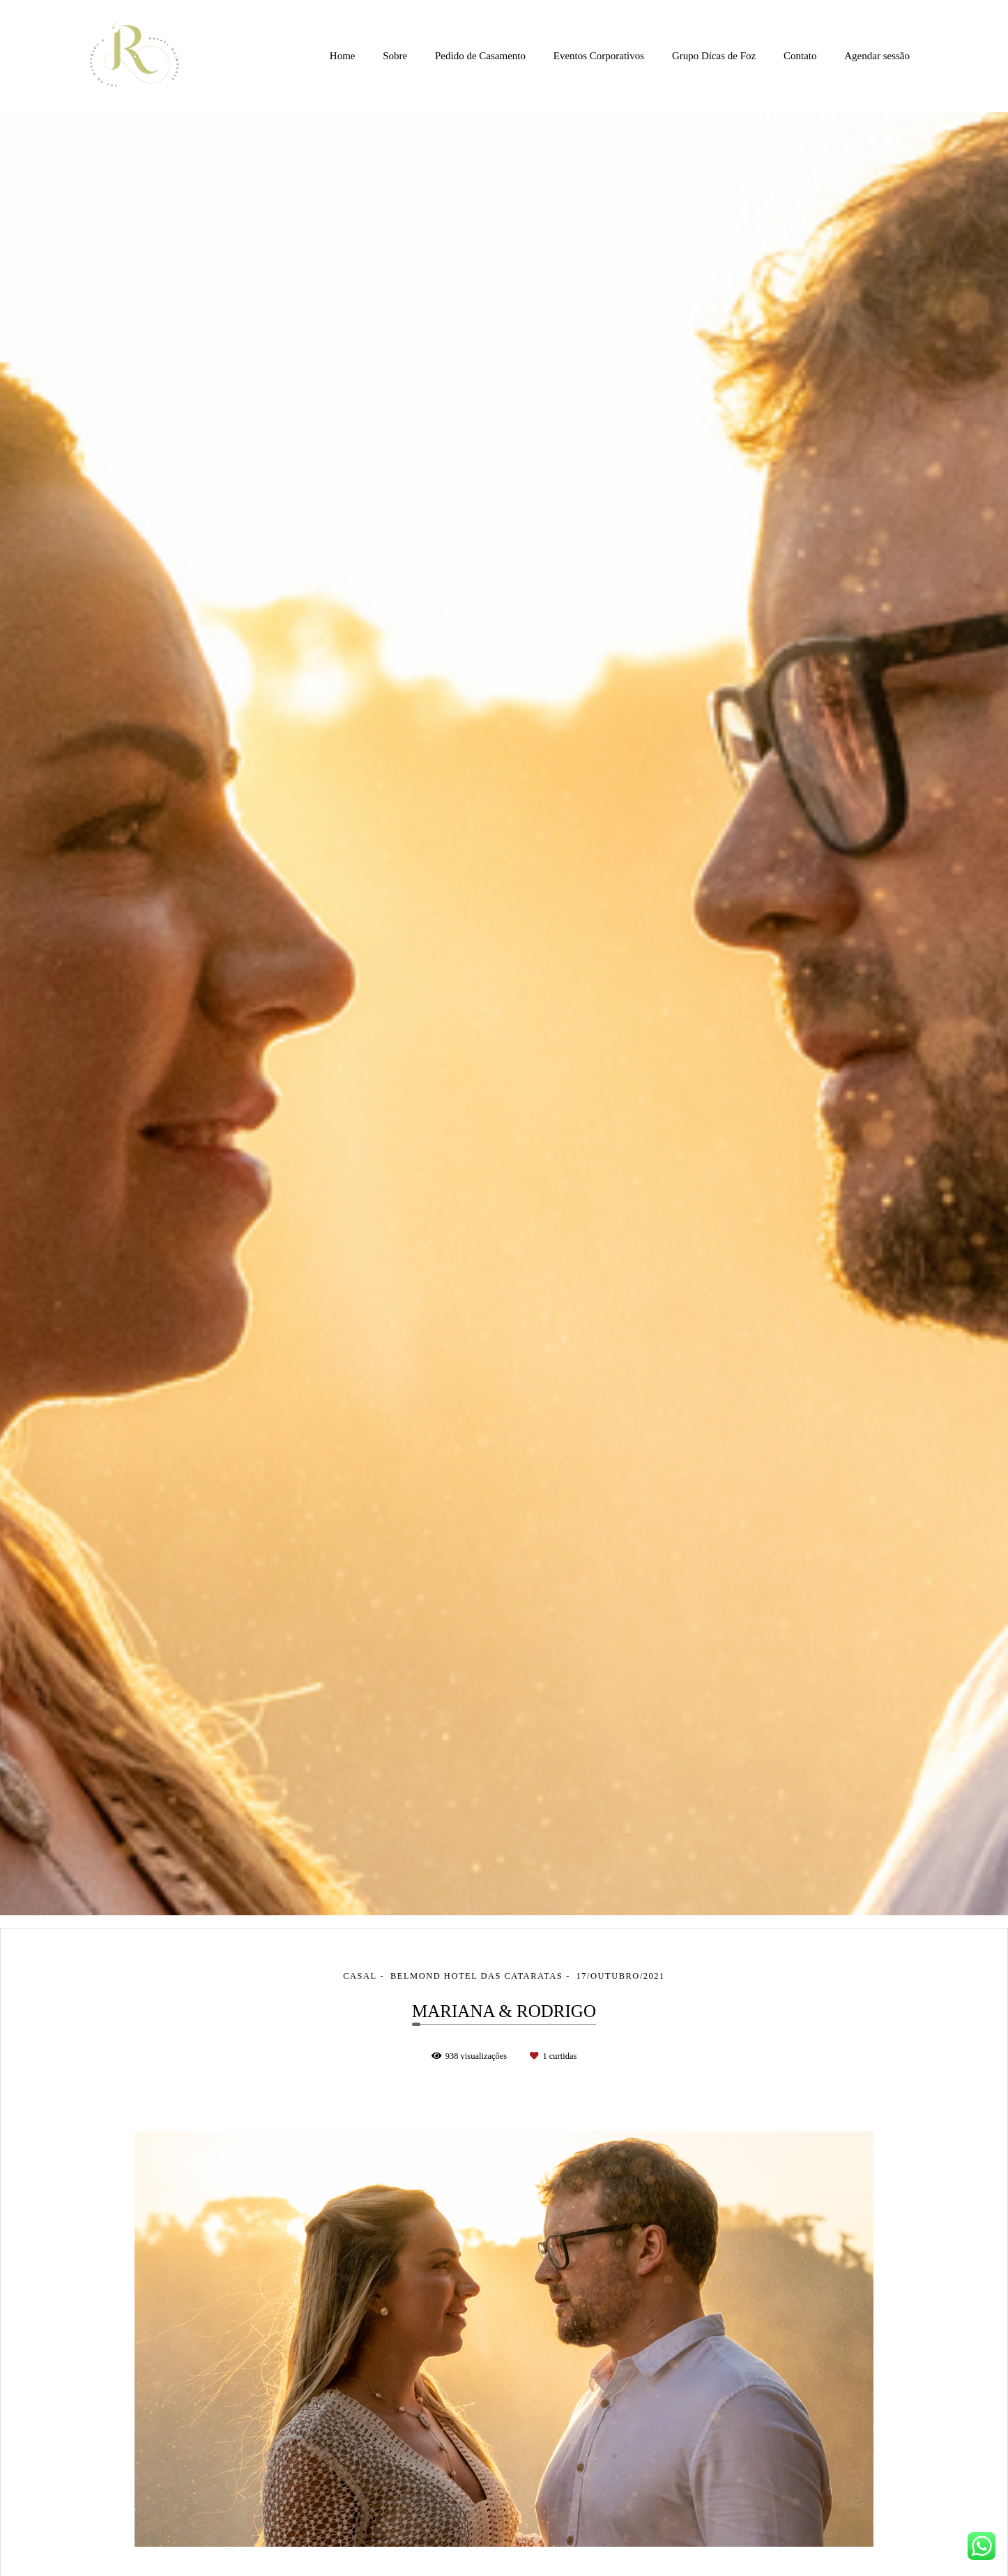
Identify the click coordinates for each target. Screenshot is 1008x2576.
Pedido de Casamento (480, 55)
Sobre (395, 55)
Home (343, 55)
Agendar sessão (877, 55)
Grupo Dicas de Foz (714, 55)
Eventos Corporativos (598, 55)
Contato (800, 55)
